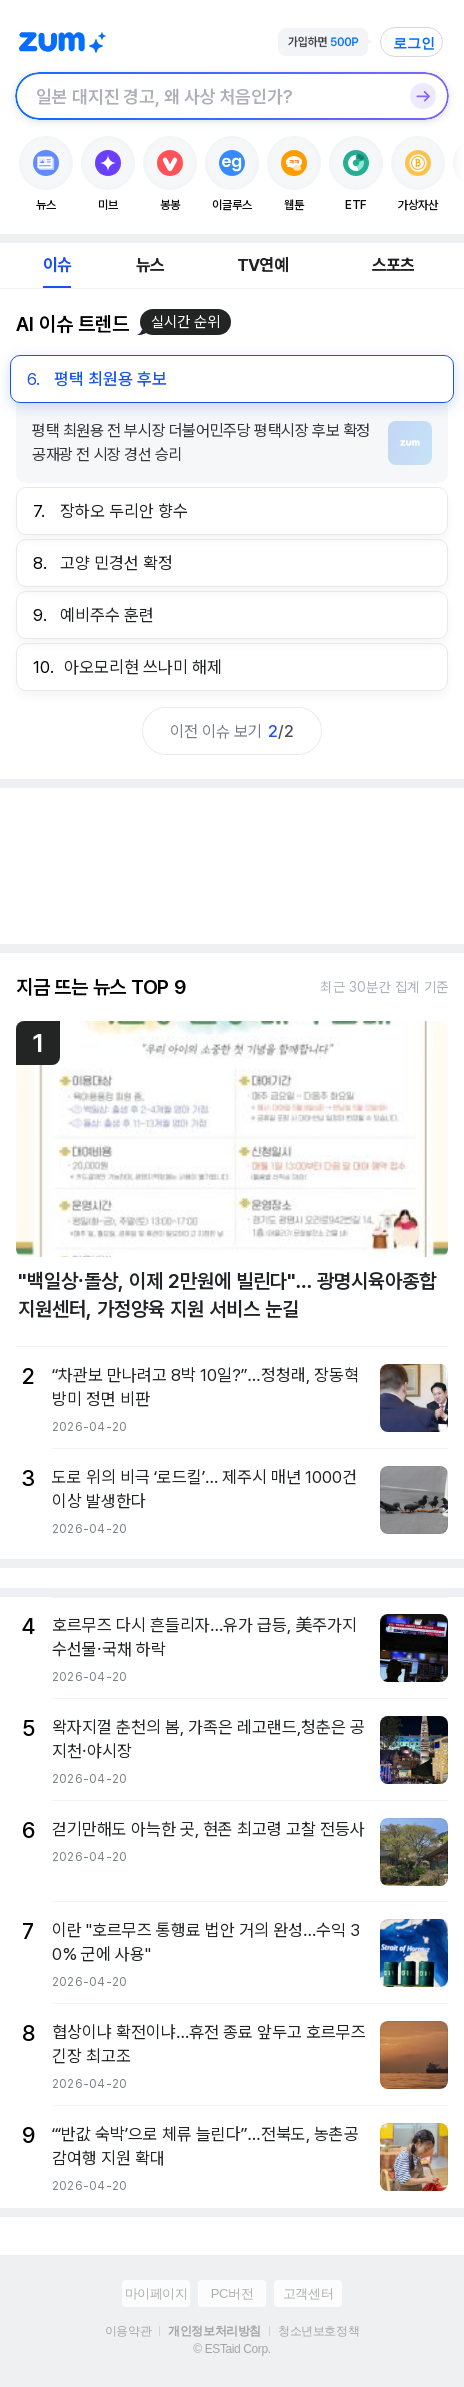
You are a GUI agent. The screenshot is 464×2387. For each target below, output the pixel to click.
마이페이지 (156, 2293)
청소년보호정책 (318, 2331)
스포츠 (393, 265)
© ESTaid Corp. (231, 2349)
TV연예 (262, 265)
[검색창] (206, 96)
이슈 (57, 265)
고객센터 (308, 2293)
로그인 (414, 43)
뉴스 (150, 265)
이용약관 (128, 2331)
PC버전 (232, 2293)
